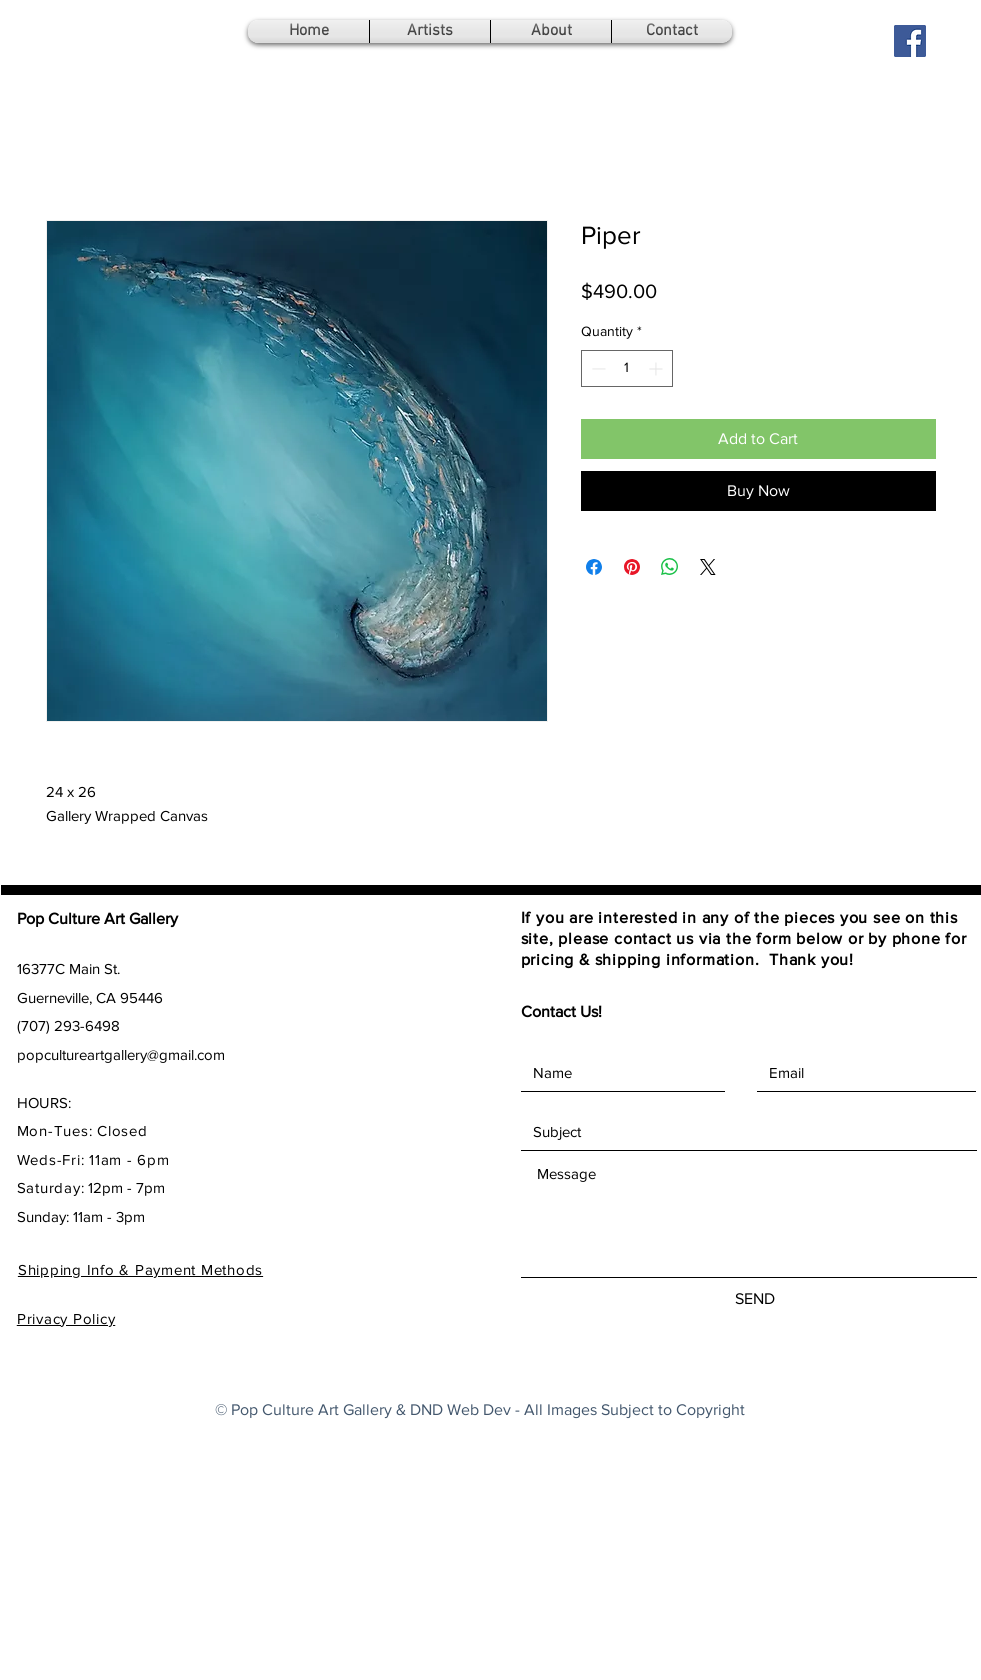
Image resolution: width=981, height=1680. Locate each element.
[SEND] (755, 1299)
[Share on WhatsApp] (670, 567)
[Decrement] (596, 368)
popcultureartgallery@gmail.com (121, 1054)
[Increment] (657, 368)
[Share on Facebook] (594, 567)
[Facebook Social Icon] (910, 41)
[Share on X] (708, 567)
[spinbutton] (627, 368)
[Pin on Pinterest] (632, 567)
